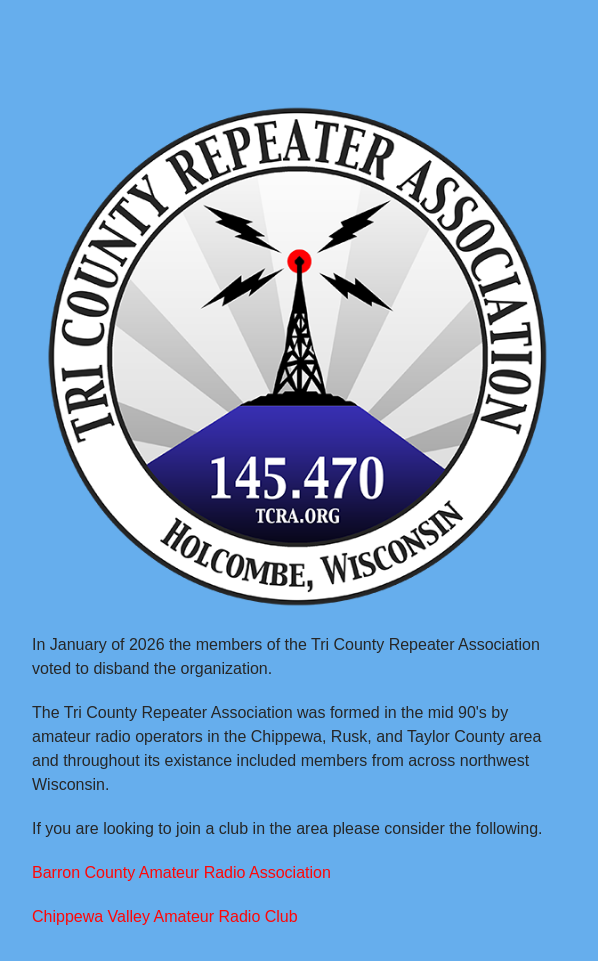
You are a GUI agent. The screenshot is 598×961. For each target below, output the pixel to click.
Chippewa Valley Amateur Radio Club (165, 916)
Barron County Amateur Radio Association (181, 872)
